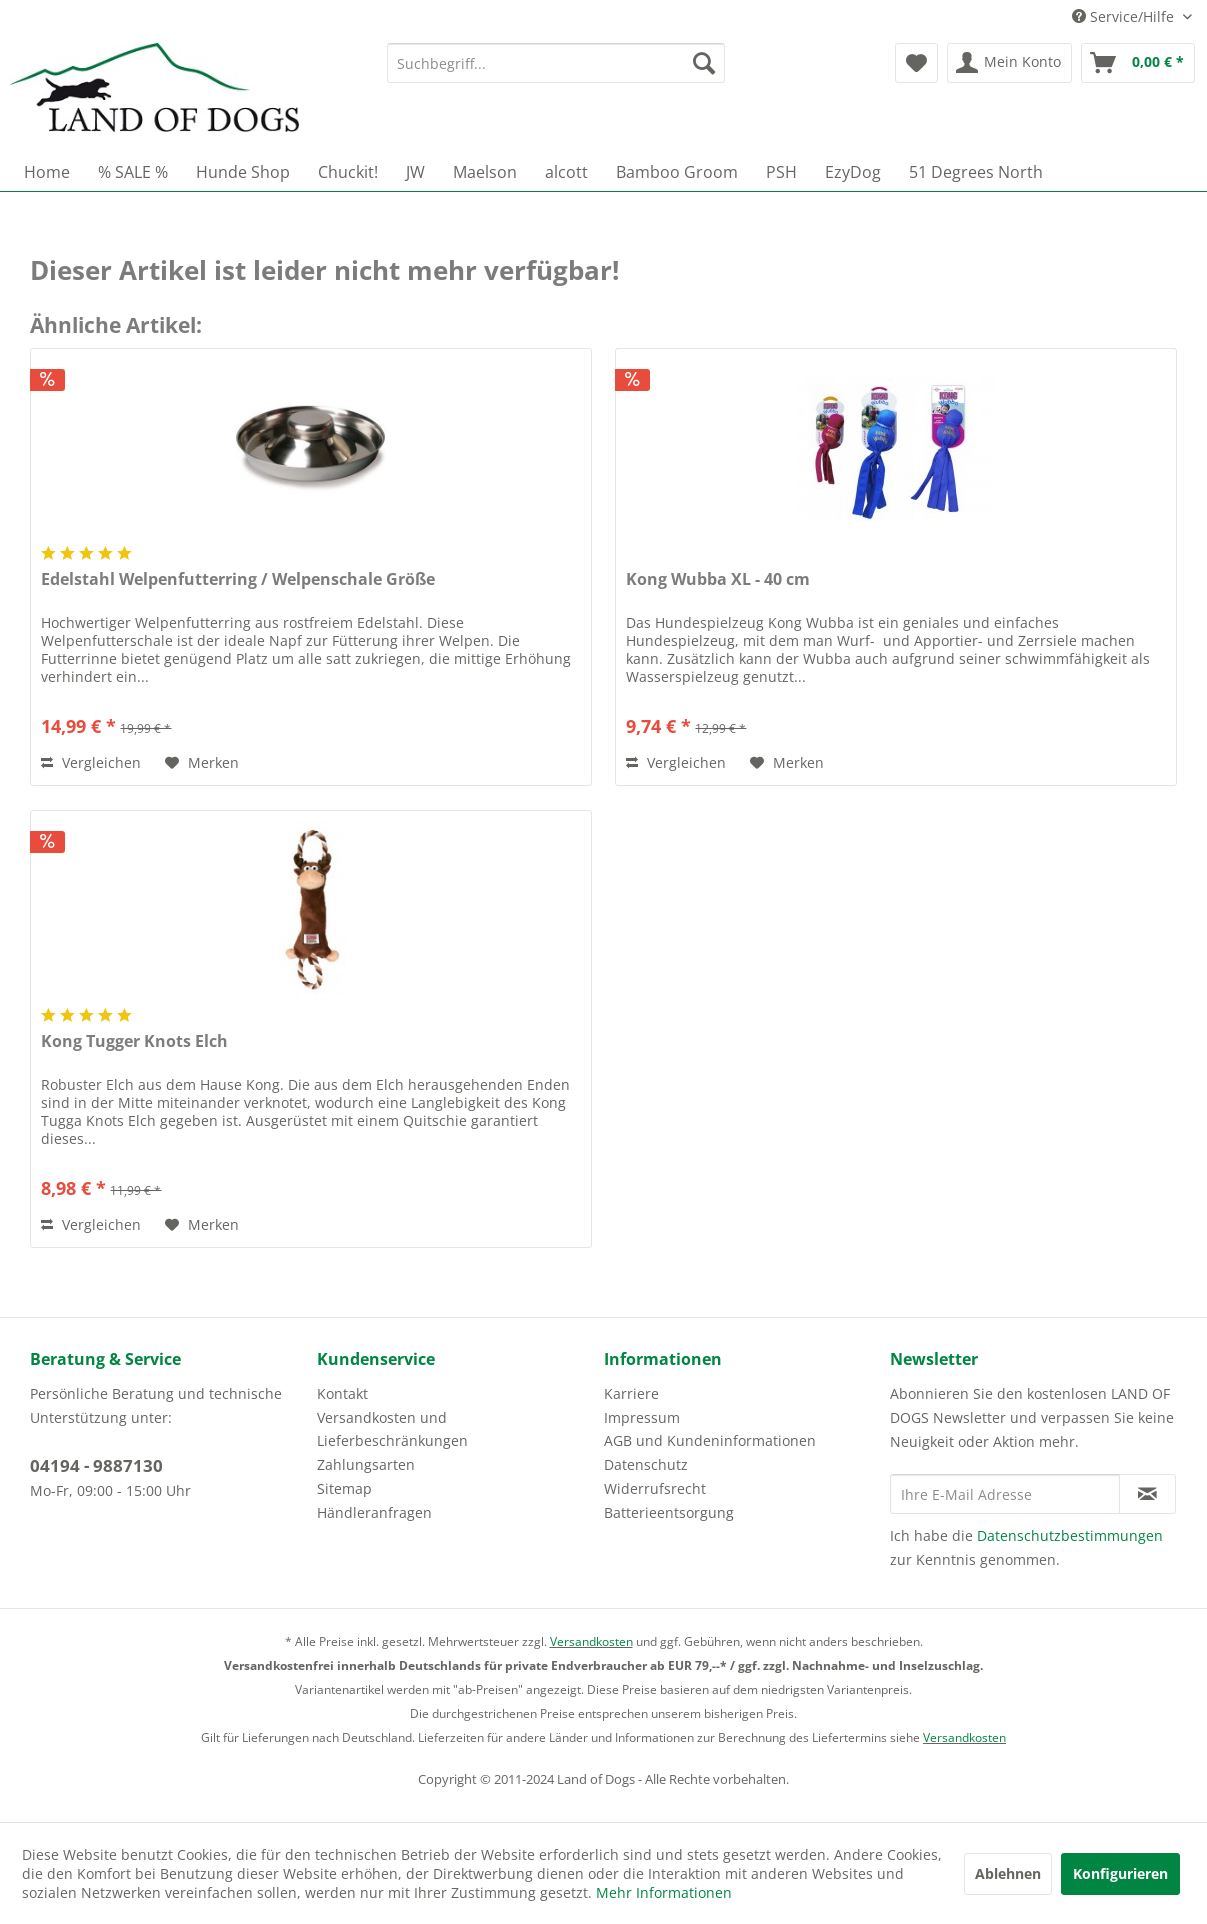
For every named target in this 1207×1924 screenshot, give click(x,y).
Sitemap (344, 1488)
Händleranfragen (374, 1512)
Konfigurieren (1120, 1873)
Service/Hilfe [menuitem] (1125, 16)
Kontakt (342, 1393)
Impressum (642, 1417)
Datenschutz (646, 1464)
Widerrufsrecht (655, 1488)
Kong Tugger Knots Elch (134, 1041)
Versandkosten (591, 1641)
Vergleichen (91, 762)
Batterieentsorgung (669, 1512)
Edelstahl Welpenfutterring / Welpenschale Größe (238, 579)
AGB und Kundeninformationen (710, 1440)
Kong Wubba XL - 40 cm (718, 579)
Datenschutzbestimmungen (1070, 1535)
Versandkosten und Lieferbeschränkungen (392, 1429)
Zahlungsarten (366, 1464)
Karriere (631, 1393)
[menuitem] (556, 63)
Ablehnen (1008, 1873)
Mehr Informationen (664, 1892)
